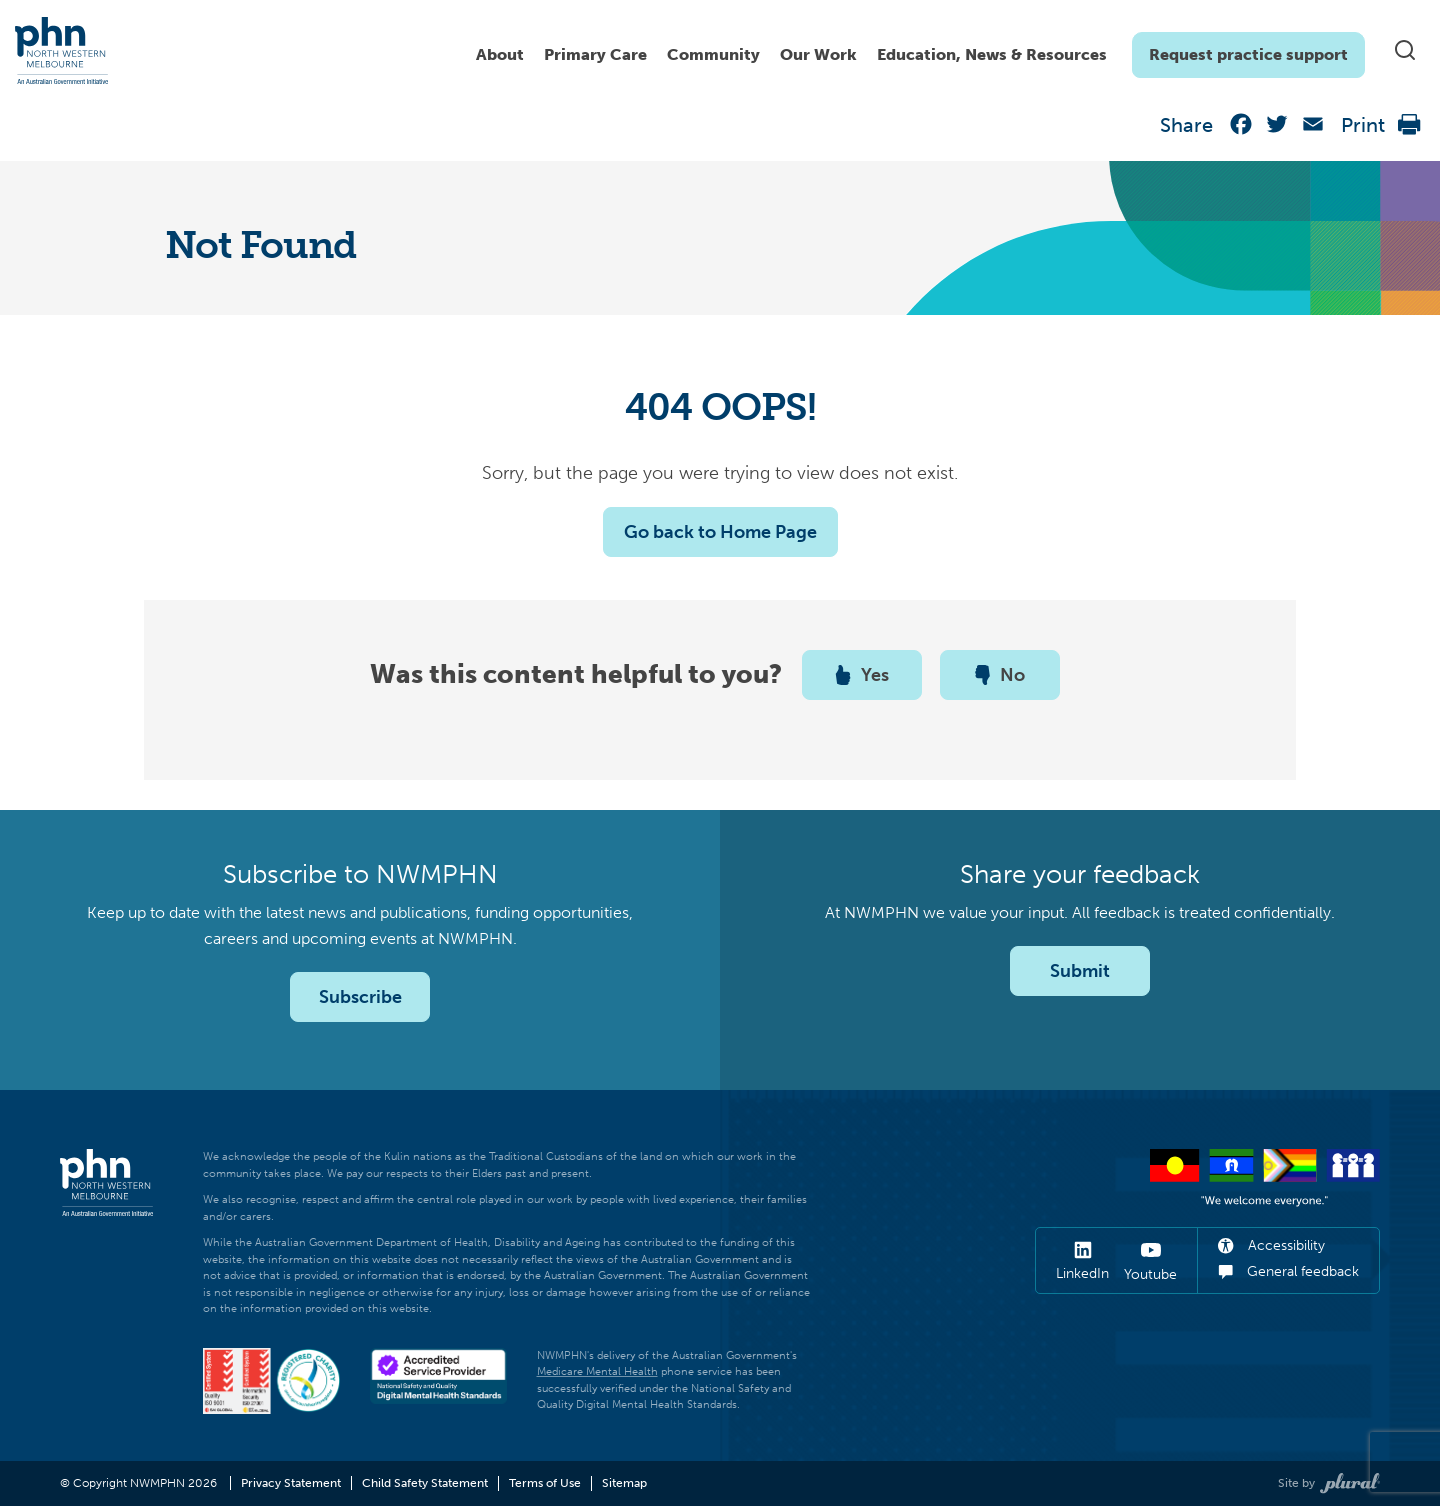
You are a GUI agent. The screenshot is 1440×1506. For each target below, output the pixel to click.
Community (713, 54)
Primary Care (595, 54)
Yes (862, 675)
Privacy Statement (291, 1483)
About (500, 54)
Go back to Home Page (720, 532)
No (1000, 675)
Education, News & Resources (992, 54)
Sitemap (624, 1483)
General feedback (1288, 1271)
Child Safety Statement (425, 1483)
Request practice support (1248, 54)
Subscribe (360, 997)
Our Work (818, 54)
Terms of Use (545, 1483)
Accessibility (1271, 1245)
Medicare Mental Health (597, 1371)
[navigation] (915, 50)
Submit (1080, 971)
